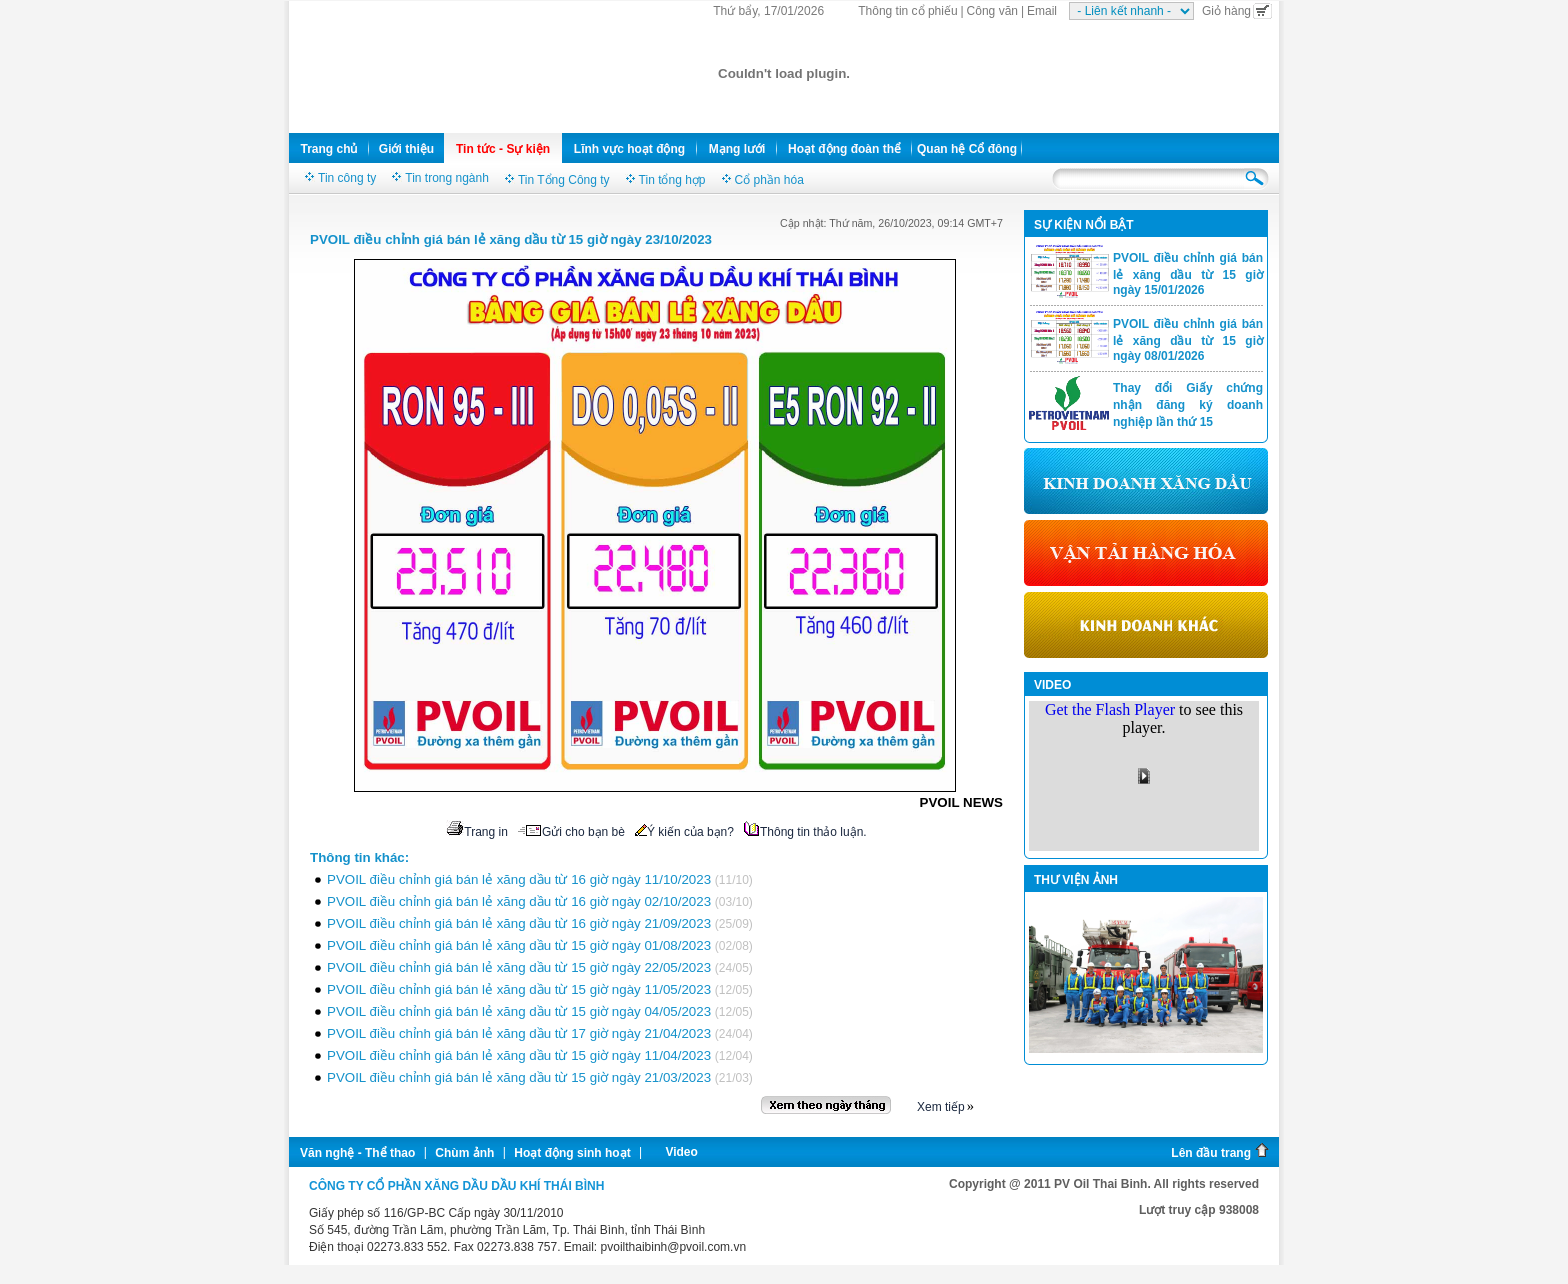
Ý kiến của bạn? (684, 832)
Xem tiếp (941, 1107)
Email (1042, 11)
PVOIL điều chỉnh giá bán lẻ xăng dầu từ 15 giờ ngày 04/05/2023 (519, 1011)
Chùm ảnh (464, 1153)
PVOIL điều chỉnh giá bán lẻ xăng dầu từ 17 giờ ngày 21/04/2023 (519, 1033)
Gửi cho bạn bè (571, 832)
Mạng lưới (737, 149)
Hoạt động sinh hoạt (572, 1153)
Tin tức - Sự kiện (503, 149)
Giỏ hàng (1237, 11)
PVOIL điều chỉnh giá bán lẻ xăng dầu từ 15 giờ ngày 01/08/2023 (519, 945)
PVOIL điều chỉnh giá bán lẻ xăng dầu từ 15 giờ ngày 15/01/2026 (1188, 274)
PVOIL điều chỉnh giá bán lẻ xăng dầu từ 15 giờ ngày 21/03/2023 (519, 1077)
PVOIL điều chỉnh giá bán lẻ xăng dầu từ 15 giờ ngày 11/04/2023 (519, 1055)
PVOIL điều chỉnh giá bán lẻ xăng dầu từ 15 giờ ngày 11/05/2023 (519, 989)
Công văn (992, 11)
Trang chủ (328, 149)
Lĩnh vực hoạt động (629, 149)
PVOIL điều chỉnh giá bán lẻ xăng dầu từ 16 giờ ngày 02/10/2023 (519, 901)
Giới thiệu (406, 149)
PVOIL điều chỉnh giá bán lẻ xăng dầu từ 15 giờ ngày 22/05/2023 (519, 967)
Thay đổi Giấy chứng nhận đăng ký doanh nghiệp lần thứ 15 (1188, 405)
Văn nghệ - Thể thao (357, 1153)
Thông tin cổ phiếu (907, 11)
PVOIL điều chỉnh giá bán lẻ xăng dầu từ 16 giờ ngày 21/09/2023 (519, 923)
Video (681, 1152)
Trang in (477, 832)
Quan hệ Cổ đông (967, 149)
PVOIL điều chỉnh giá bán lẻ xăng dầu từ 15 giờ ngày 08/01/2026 (1188, 340)
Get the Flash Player (1110, 709)
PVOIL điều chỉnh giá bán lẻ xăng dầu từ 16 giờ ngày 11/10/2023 (519, 879)
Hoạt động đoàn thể (844, 149)
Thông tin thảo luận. (805, 832)
